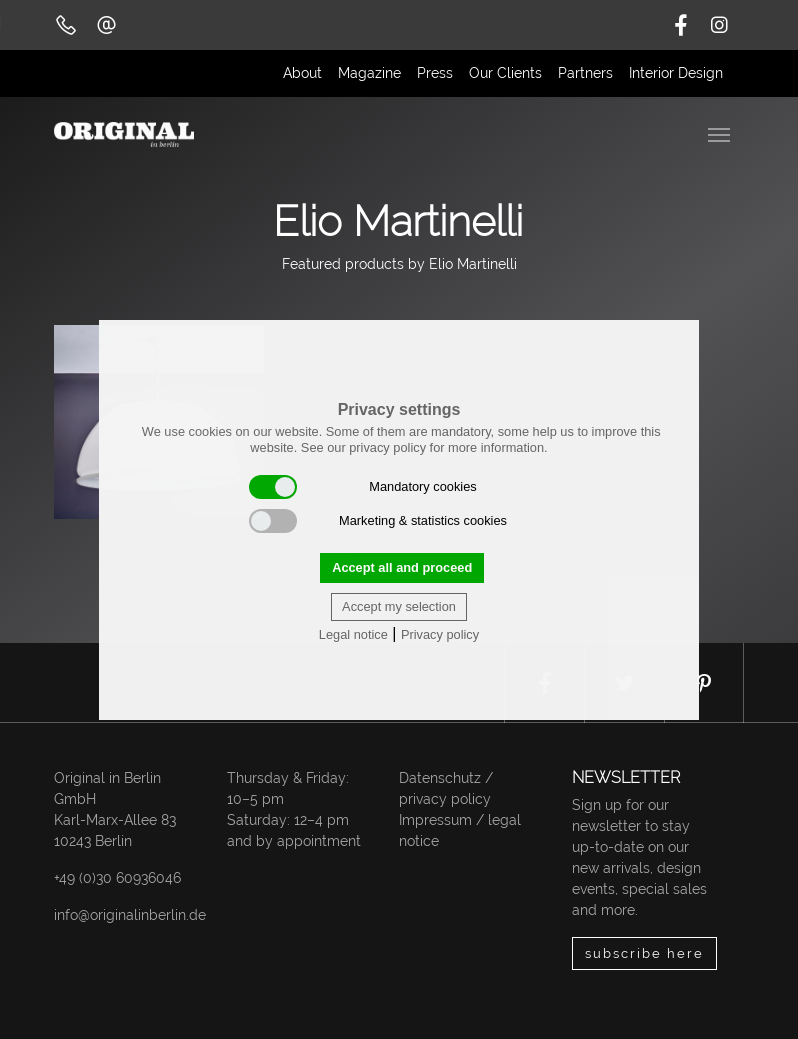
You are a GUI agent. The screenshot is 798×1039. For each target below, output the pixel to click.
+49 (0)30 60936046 (117, 878)
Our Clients (505, 73)
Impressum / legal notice (460, 830)
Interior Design (676, 73)
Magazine (369, 73)
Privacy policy (440, 634)
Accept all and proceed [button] (402, 567)
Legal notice (353, 634)
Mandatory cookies (363, 487)
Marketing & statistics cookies (378, 521)
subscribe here (644, 953)
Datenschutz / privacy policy (446, 788)
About (302, 73)
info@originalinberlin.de (130, 915)
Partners (585, 73)
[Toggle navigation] (721, 133)
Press (435, 73)
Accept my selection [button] (399, 606)
